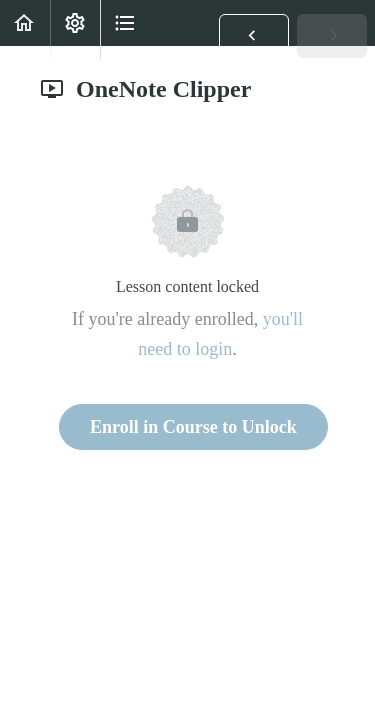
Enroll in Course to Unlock (193, 427)
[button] (254, 36)
